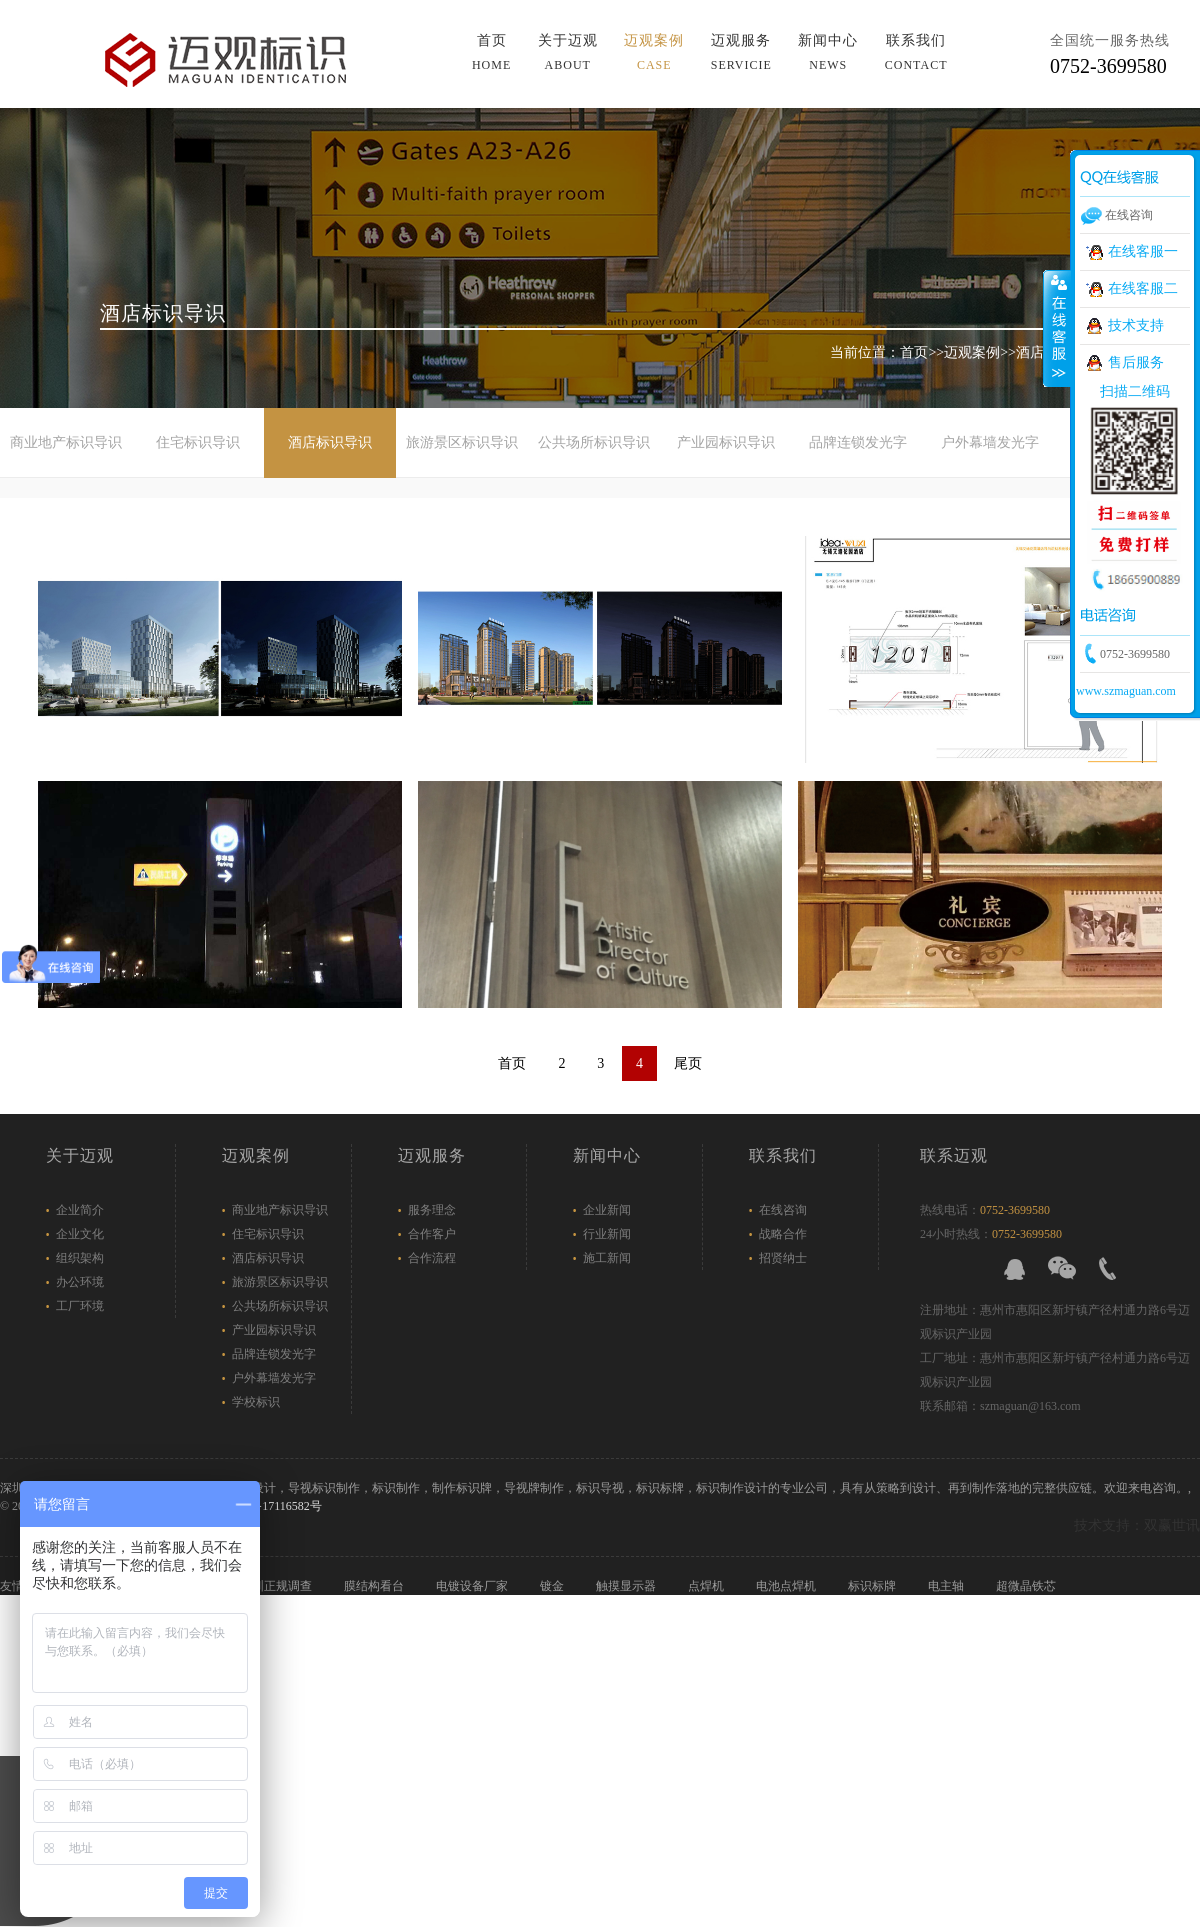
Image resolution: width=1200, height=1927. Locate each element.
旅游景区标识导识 (462, 442)
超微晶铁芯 (1027, 1586)
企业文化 (80, 1234)
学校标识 (256, 1402)
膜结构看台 (375, 1586)
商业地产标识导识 (66, 442)
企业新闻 (607, 1210)
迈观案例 (972, 352)
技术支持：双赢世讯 (1137, 1525)
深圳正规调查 (277, 1586)
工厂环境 (80, 1306)
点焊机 (707, 1586)
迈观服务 (432, 1155)
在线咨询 (783, 1210)
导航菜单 (928, 39)
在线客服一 (1143, 251)
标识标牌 (873, 1586)
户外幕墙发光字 (990, 442)
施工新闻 (607, 1258)
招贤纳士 (783, 1258)
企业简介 (80, 1210)
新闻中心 (607, 1155)
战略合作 (783, 1234)
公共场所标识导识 (594, 442)
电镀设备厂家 (473, 1586)
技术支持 (1136, 325)
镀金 (553, 1586)
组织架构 (80, 1258)
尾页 (688, 1063)
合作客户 (432, 1234)
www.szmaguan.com (1126, 691)
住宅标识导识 (198, 442)
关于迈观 (80, 1155)
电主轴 (947, 1586)
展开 (1057, 329)
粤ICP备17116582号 (270, 1506)
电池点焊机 (787, 1586)
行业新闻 (607, 1234)
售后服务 (1136, 362)
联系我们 (783, 1155)
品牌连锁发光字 (858, 442)
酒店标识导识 (330, 442)
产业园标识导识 (726, 442)
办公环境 (80, 1282)
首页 (914, 352)
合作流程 (432, 1258)
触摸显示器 (627, 1586)
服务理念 (432, 1210)
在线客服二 (1143, 288)
